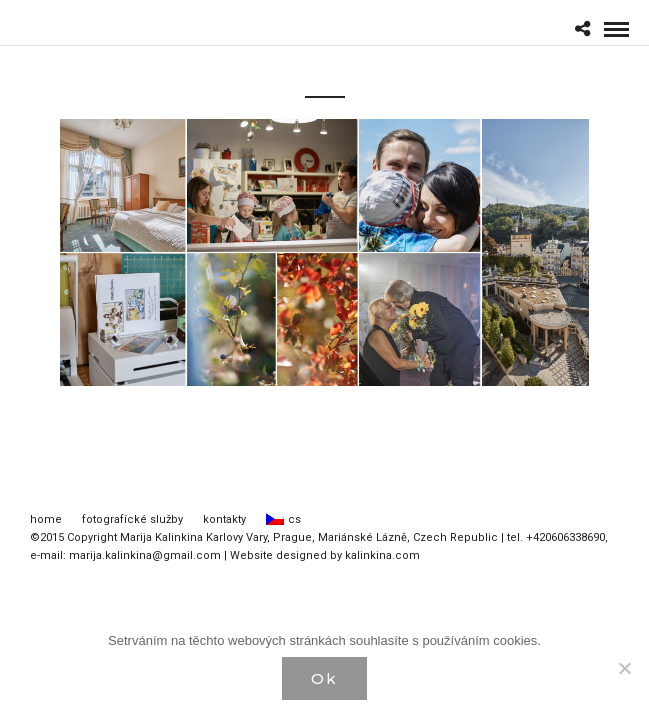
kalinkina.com (382, 555)
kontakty (224, 519)
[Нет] (624, 668)
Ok (324, 678)
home (46, 519)
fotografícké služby (132, 519)
